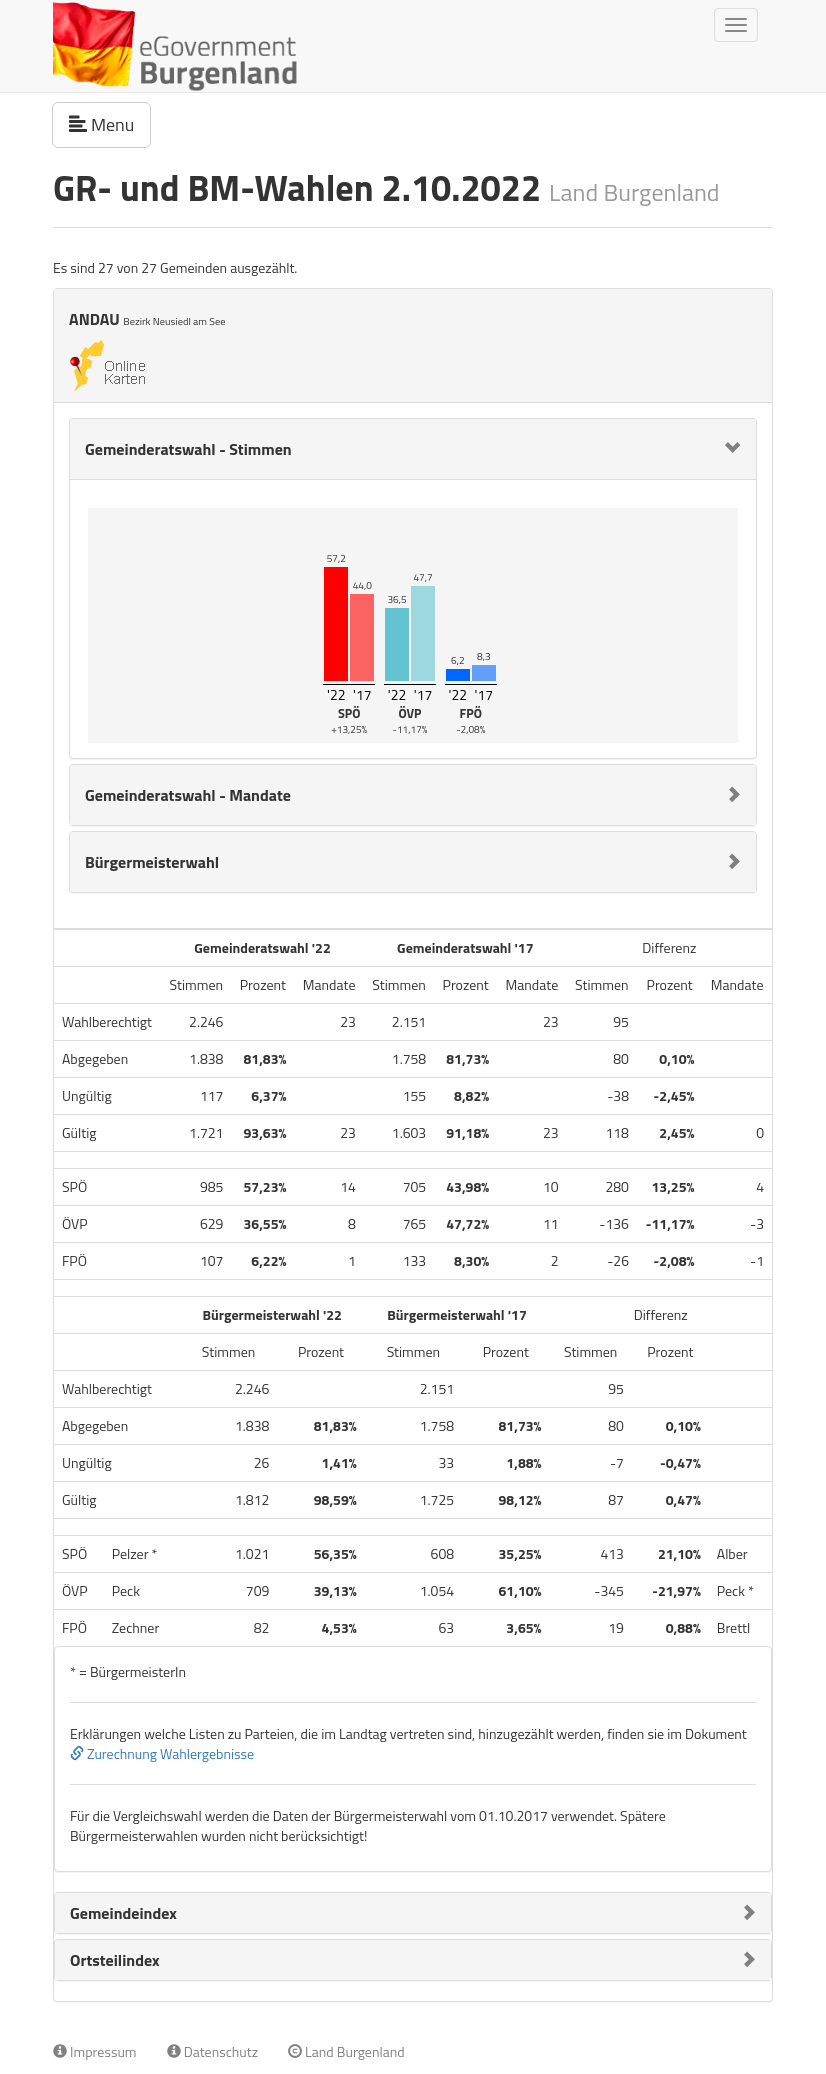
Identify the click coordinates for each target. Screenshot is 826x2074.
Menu (110, 124)
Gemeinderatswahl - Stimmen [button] (188, 449)
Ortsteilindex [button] (115, 1960)
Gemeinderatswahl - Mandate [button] (188, 795)
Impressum (95, 2051)
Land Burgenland (346, 2051)
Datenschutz (212, 2051)
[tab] (413, 449)
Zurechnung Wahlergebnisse (162, 1753)
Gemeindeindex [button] (123, 1913)
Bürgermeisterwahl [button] (152, 862)
